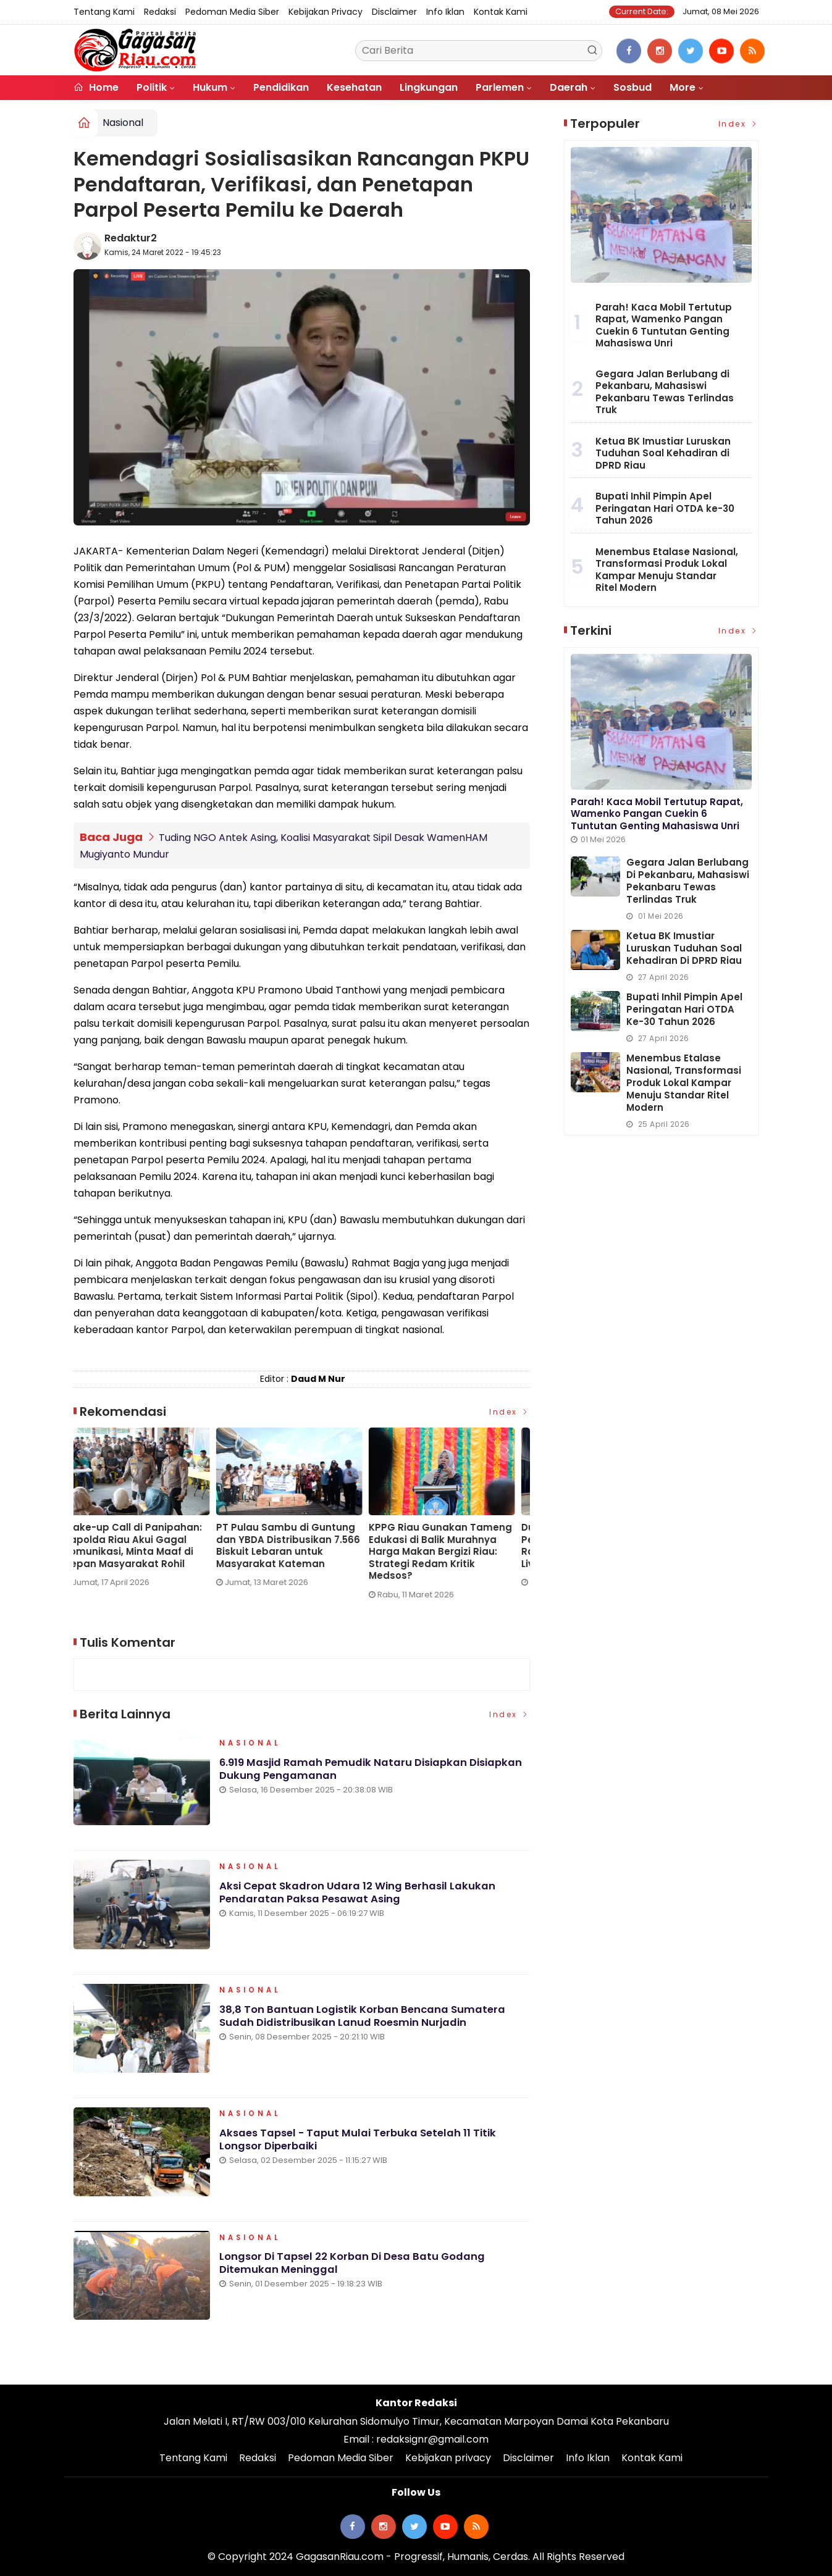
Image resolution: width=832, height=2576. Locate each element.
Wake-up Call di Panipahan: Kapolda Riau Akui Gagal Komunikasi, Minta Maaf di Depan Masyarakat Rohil (143, 1545)
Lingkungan (429, 87)
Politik (152, 87)
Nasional (123, 122)
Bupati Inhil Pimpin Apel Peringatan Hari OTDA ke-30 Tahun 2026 (664, 508)
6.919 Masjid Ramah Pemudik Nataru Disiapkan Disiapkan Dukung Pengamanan (373, 1772)
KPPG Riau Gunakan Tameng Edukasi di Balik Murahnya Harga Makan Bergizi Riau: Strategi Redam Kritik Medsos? (450, 1551)
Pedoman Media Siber (232, 12)
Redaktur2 (130, 238)
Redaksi (160, 12)
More (682, 87)
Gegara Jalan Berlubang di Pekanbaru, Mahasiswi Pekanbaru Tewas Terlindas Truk (664, 392)
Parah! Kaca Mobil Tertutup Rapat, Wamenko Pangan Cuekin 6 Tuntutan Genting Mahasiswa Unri (663, 325)
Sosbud (632, 87)
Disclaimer (394, 12)
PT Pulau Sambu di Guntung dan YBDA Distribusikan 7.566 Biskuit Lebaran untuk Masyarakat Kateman (298, 1545)
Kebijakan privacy (325, 12)
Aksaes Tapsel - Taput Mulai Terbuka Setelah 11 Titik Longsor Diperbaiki (361, 2143)
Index (509, 1412)
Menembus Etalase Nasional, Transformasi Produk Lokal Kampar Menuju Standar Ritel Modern (666, 570)
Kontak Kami (500, 12)
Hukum (210, 87)
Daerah (568, 87)
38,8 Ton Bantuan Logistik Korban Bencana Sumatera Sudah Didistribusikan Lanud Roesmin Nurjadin (364, 2019)
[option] (150, 1512)
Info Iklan (445, 12)
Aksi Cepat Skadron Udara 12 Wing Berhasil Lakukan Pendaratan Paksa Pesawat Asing (359, 1896)
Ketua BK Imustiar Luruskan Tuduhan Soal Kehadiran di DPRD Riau (663, 453)
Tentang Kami (104, 12)
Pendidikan (281, 87)
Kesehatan (354, 87)
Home (96, 87)
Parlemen (500, 87)
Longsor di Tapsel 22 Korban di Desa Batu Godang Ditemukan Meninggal (354, 2267)
